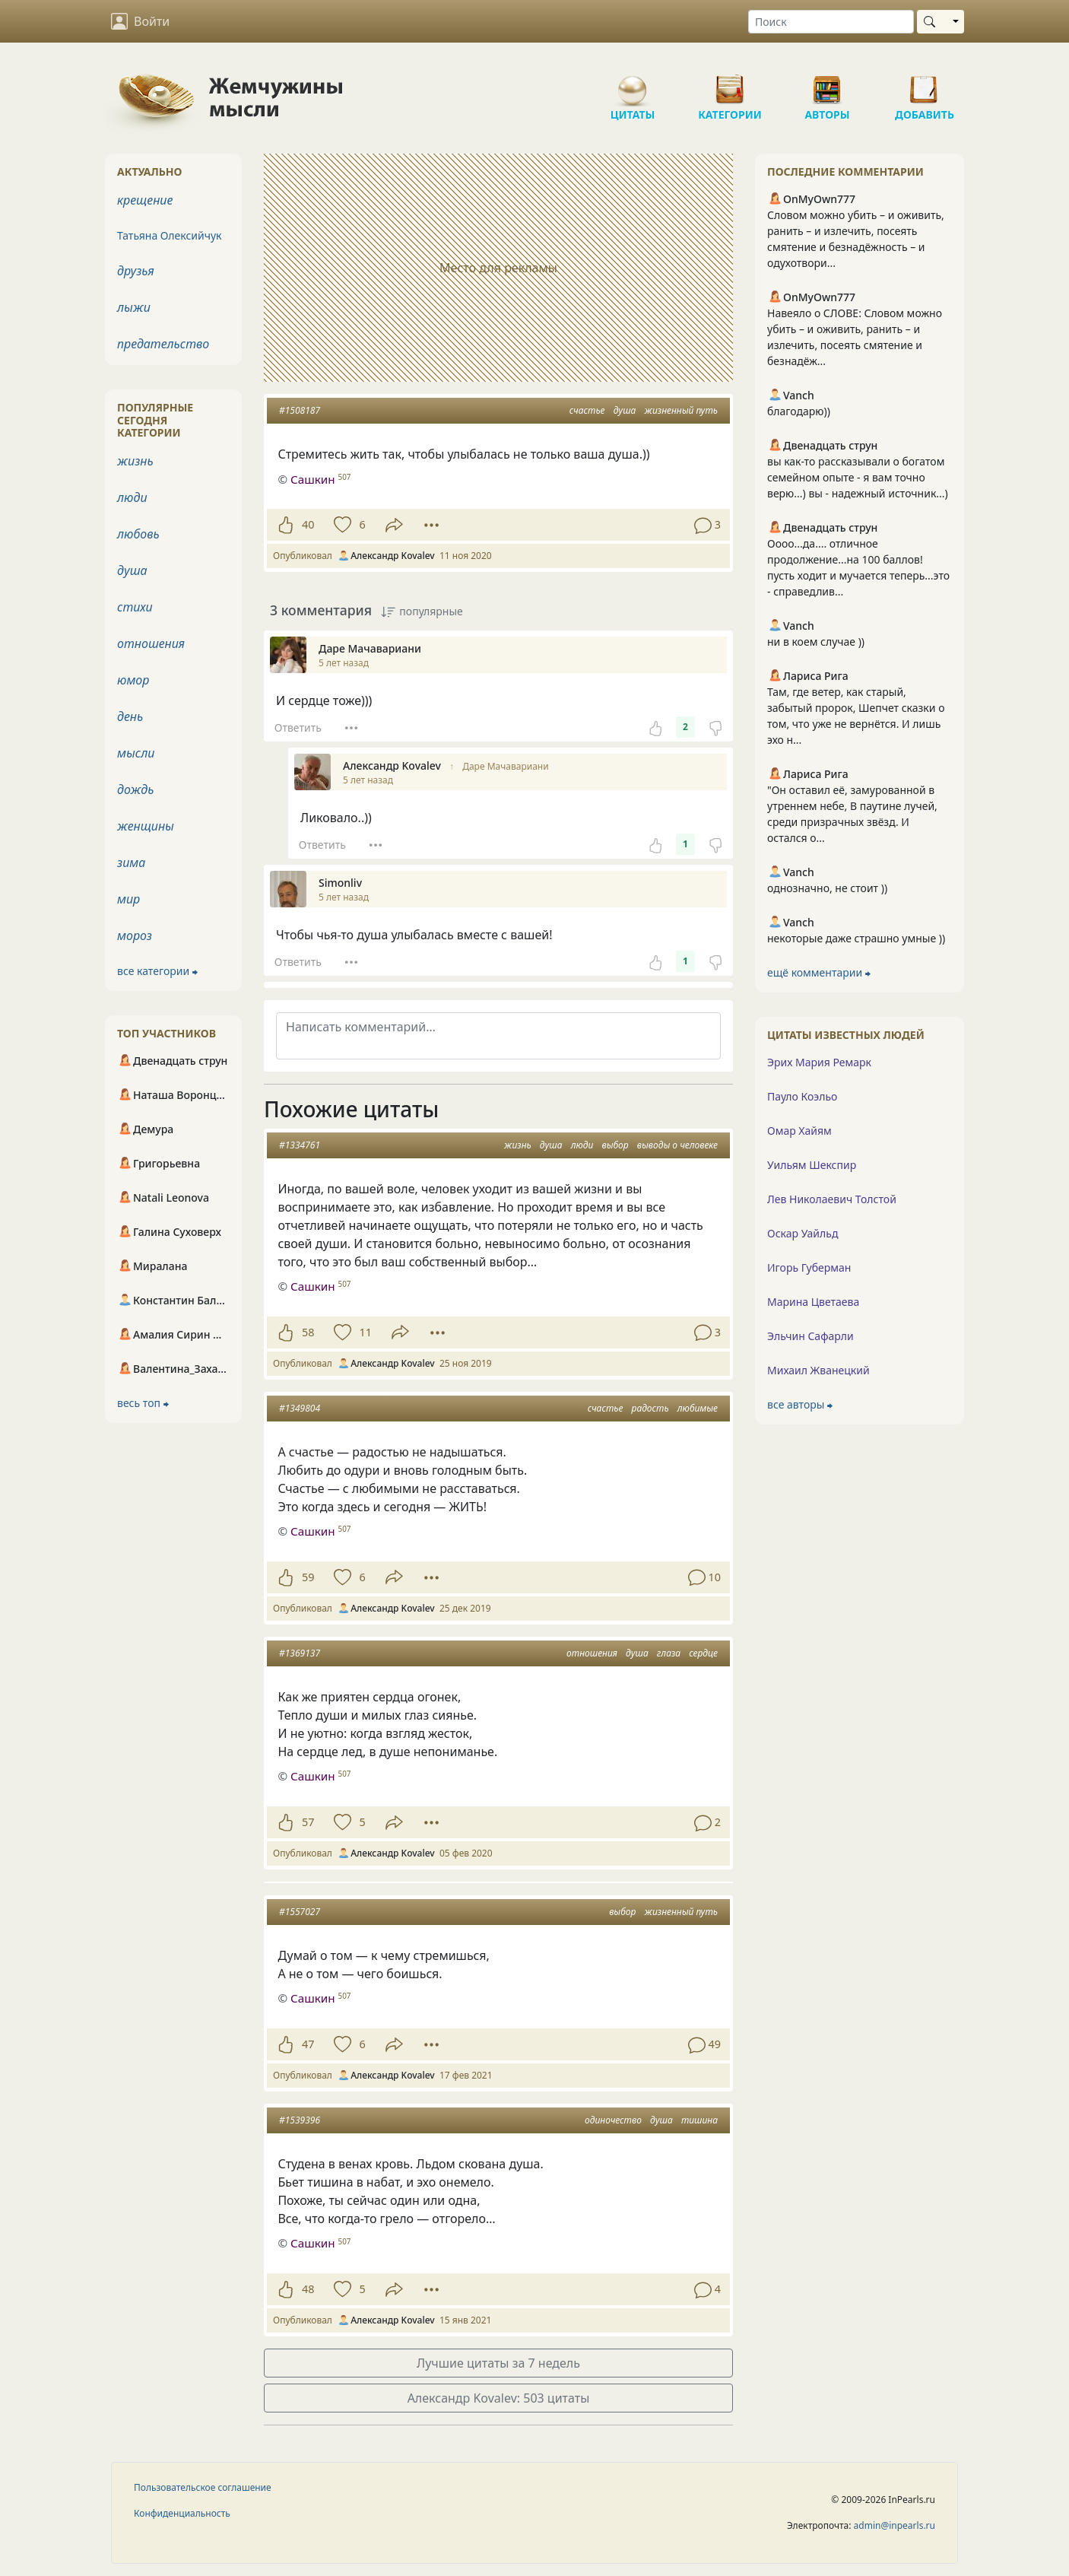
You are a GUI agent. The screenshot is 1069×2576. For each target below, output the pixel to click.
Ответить (298, 727)
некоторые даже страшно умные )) (856, 938)
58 (308, 1332)
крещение (145, 200)
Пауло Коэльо (802, 1096)
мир (128, 899)
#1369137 (299, 1653)
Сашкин (312, 1286)
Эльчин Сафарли (810, 1336)
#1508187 (299, 410)
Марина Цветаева (813, 1301)
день (130, 716)
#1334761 (299, 1145)
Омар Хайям (799, 1130)
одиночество (613, 2120)
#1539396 (299, 2120)
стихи (135, 607)
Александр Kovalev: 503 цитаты (499, 2398)
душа (625, 410)
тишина (699, 2120)
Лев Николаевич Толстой (831, 1199)
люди (582, 1145)
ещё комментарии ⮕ (819, 972)
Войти (140, 21)
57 (308, 1822)
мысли (135, 753)
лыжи (134, 307)
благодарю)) (798, 411)
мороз (134, 935)
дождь (135, 789)
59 (308, 1577)
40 (308, 524)
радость (650, 1408)
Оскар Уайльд (802, 1233)
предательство (163, 343)
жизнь (517, 1145)
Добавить (924, 83)
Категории (729, 83)
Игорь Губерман (809, 1267)
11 (365, 1332)
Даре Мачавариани (505, 766)
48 (308, 2289)
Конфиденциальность (182, 2513)
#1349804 (299, 1408)
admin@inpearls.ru (894, 2525)
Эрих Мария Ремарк (819, 1062)
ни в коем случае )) (815, 641)
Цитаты (632, 83)
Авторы (827, 83)
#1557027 (299, 1911)
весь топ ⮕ (143, 1403)
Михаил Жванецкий (818, 1370)
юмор (133, 680)
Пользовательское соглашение (202, 2487)
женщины (145, 826)
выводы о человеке (677, 1145)
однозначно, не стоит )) (827, 888)
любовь (138, 534)
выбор (614, 1145)
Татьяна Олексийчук (169, 235)
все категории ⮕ (157, 971)
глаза (668, 1653)
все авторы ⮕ (800, 1404)
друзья (135, 270)
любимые (697, 1408)
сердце (703, 1653)
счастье (587, 410)
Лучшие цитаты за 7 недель (498, 2363)
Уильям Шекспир (811, 1165)
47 (308, 2044)
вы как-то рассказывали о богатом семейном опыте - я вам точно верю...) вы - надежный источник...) (857, 477)
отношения (591, 1653)
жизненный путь (681, 410)
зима (131, 862)
